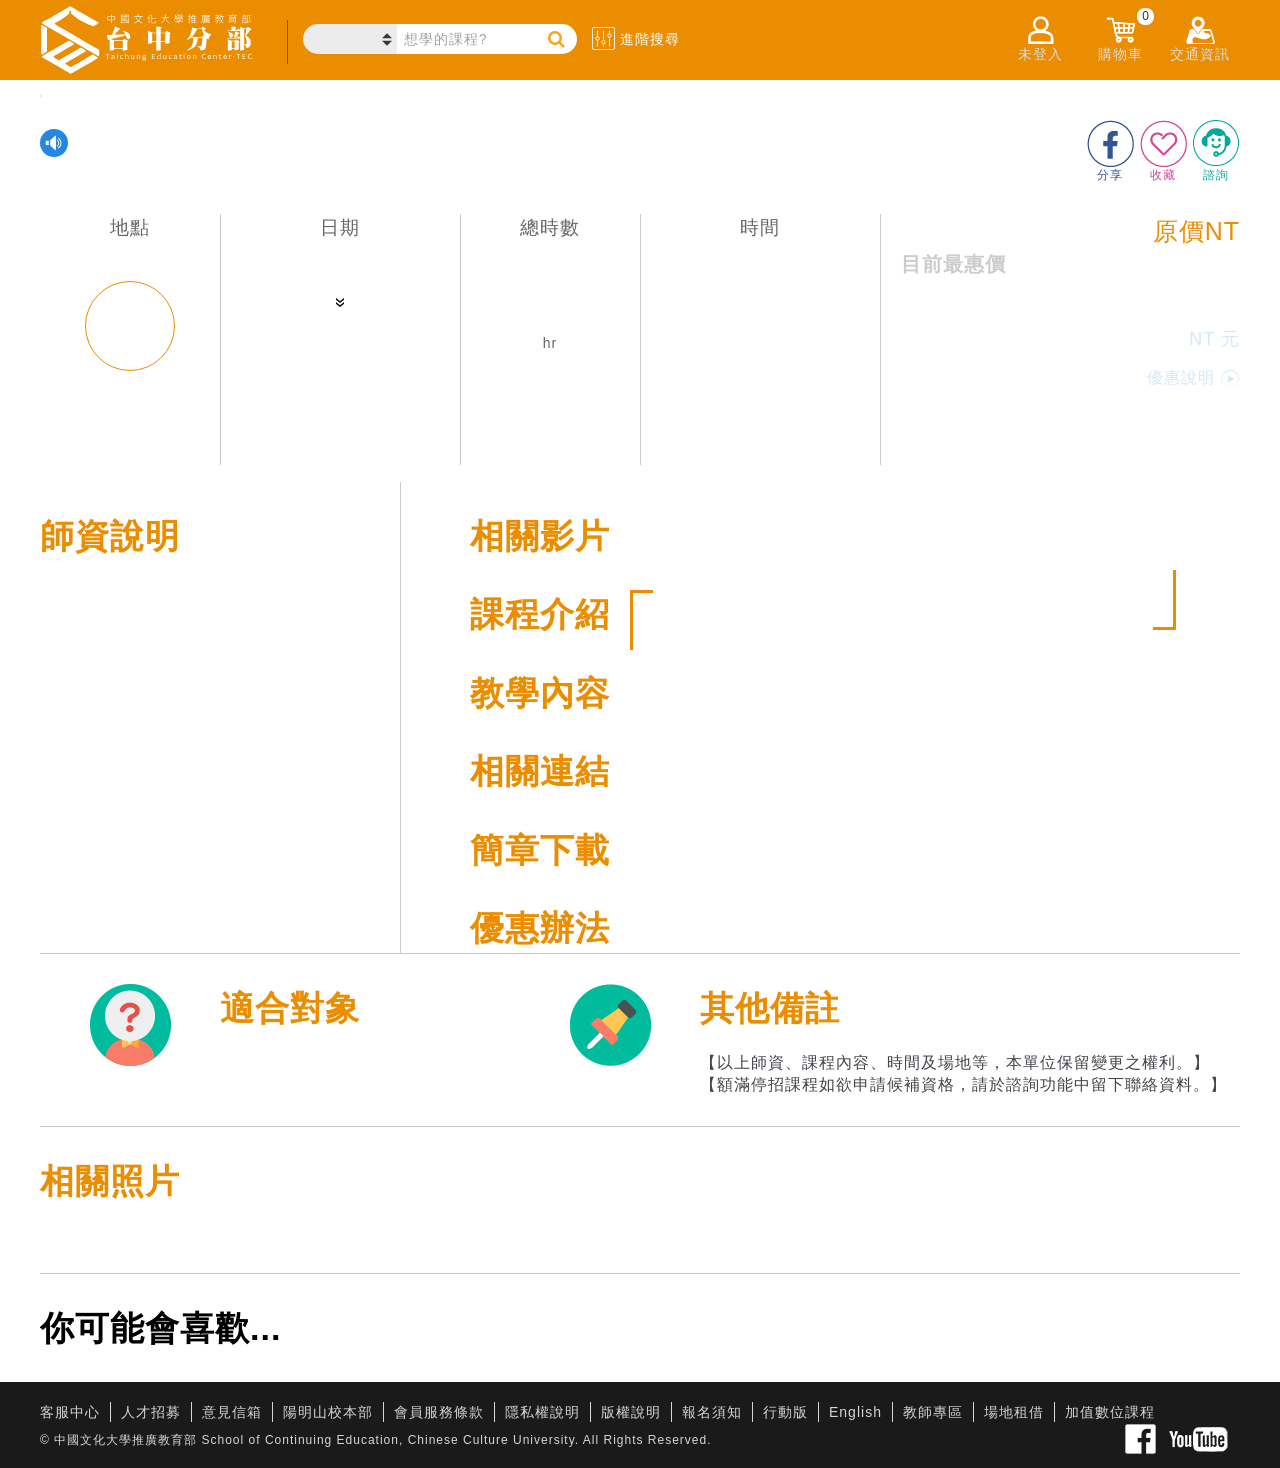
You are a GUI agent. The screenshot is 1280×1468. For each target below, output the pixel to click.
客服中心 (70, 1412)
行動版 (785, 1412)
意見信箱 (232, 1412)
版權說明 (631, 1412)
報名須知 (712, 1412)
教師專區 (933, 1412)
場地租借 (1014, 1412)
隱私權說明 (542, 1412)
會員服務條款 (439, 1412)
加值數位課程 (1110, 1412)
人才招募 (151, 1412)
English (855, 1412)
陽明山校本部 (328, 1412)
